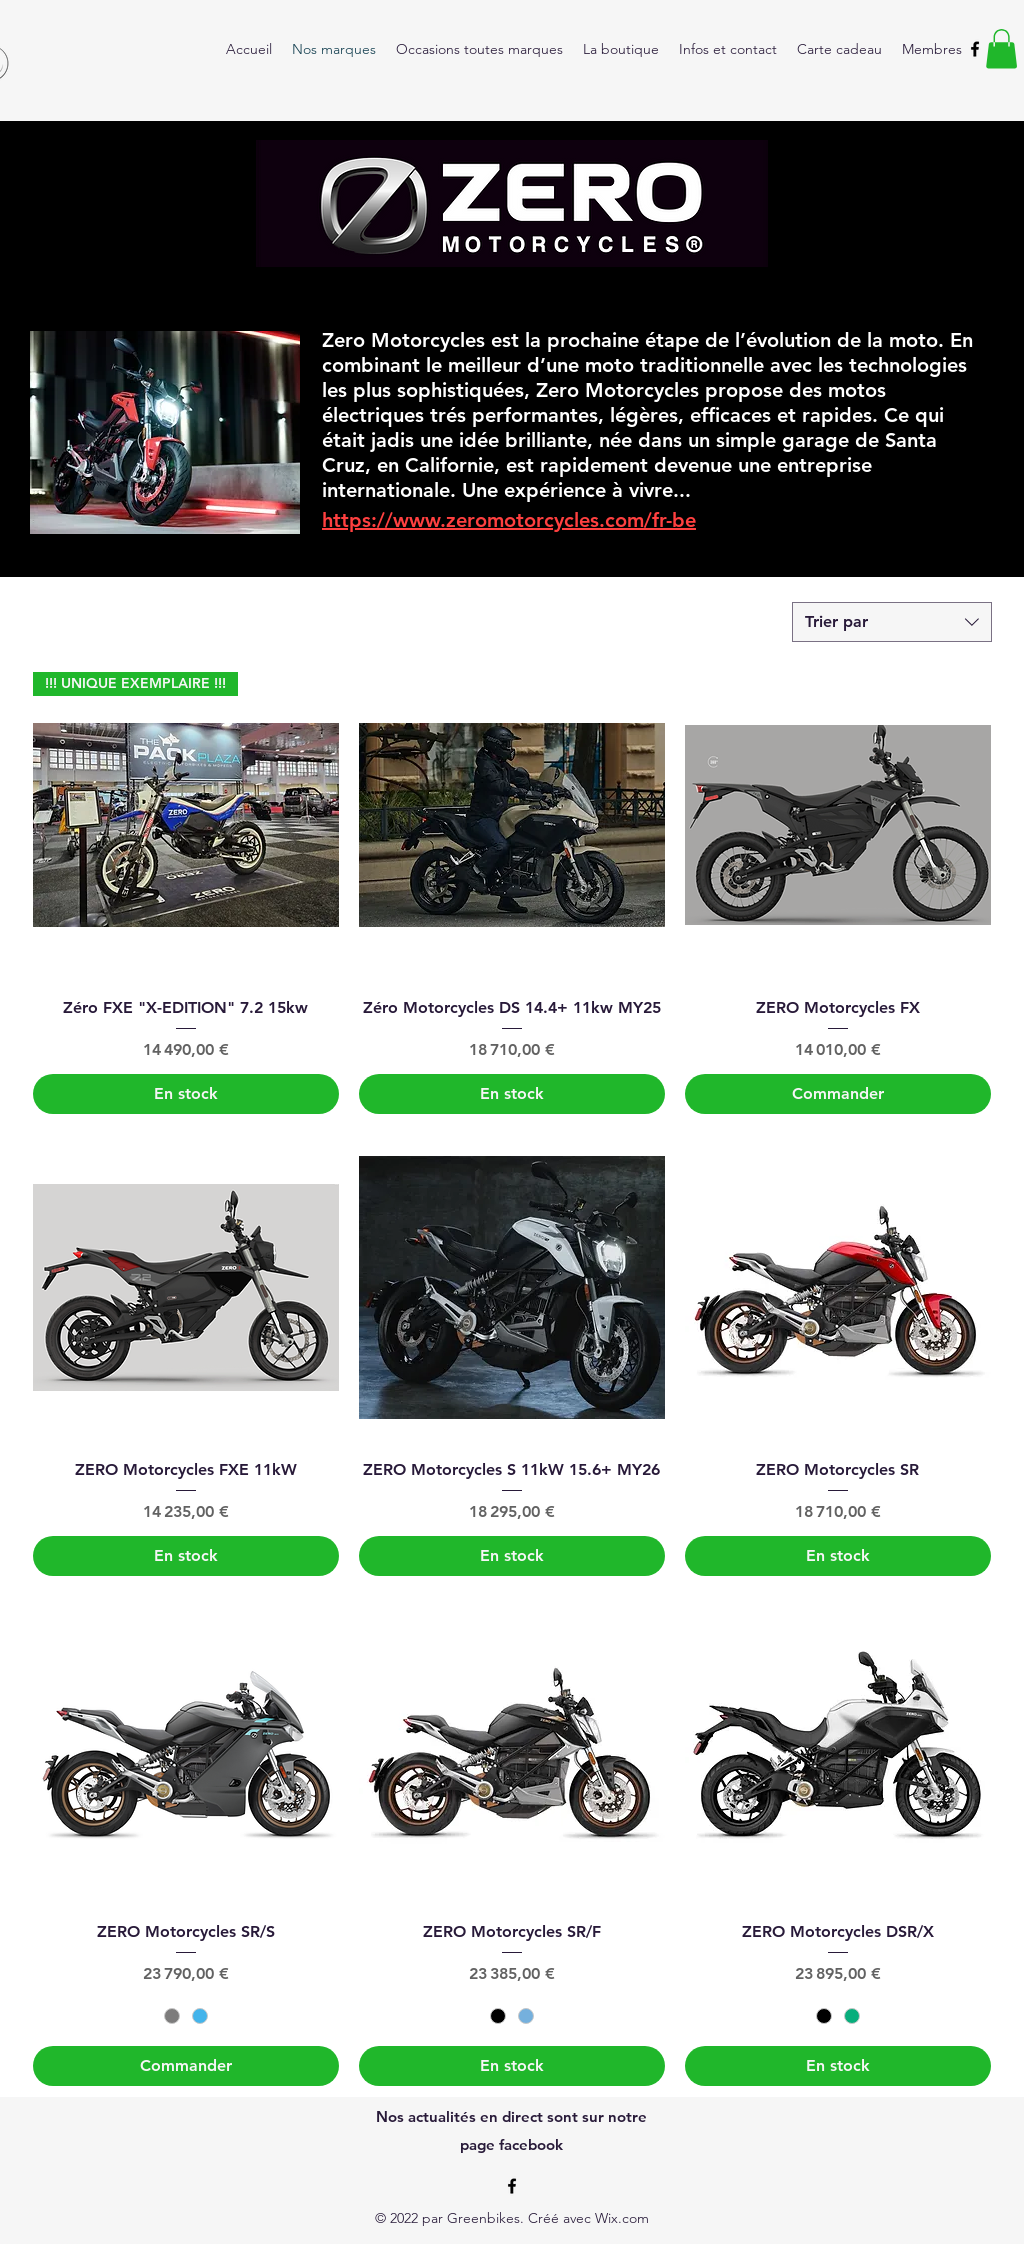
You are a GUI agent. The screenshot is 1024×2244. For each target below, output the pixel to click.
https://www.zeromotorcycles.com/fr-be (509, 520)
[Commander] (838, 1094)
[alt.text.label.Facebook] (975, 49)
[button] (1001, 48)
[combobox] (892, 622)
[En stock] (186, 1094)
